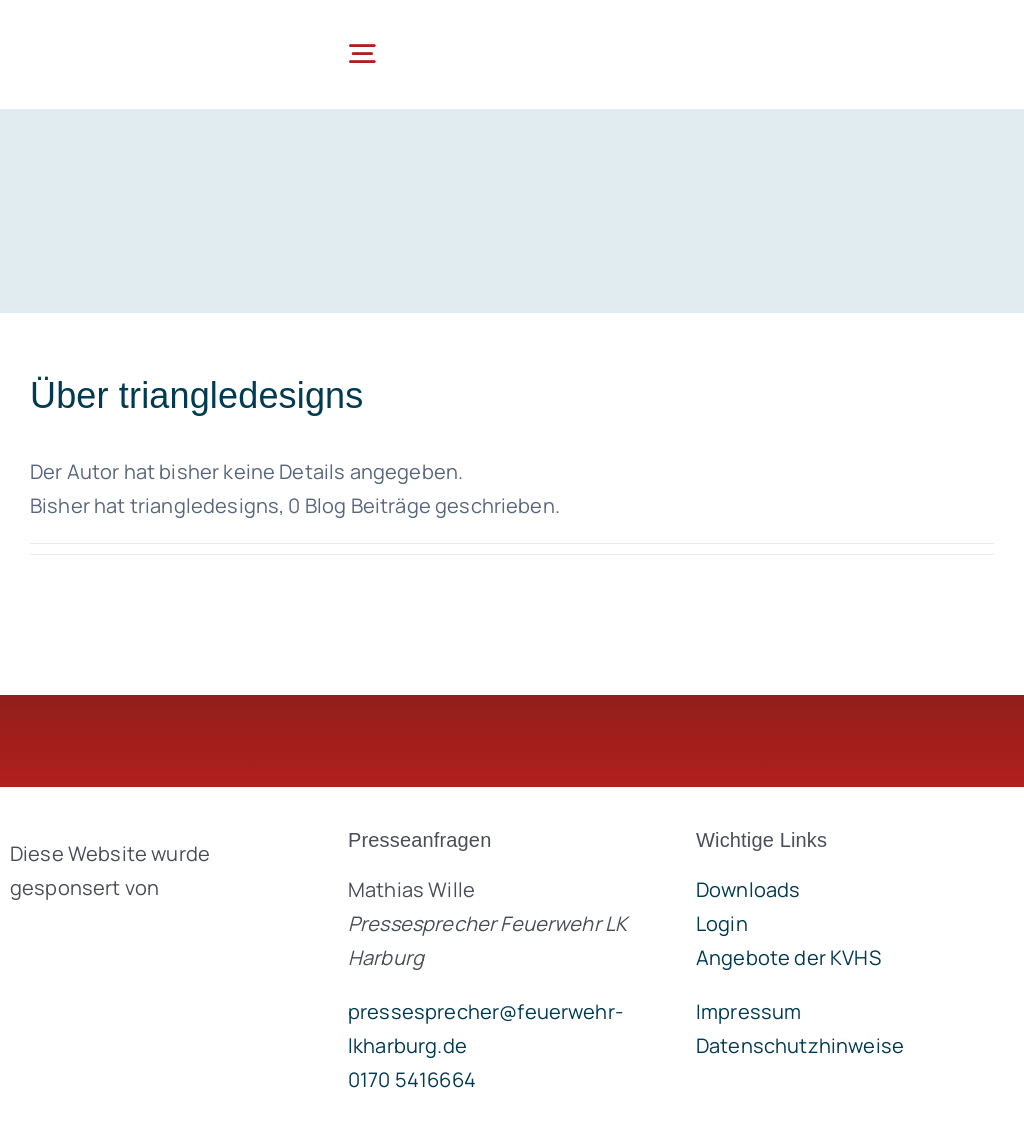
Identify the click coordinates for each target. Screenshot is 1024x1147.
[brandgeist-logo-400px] (149, 934)
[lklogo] (128, 29)
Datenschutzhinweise (800, 1045)
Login (722, 923)
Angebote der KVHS (788, 957)
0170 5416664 (412, 1079)
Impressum (748, 1011)
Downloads (748, 889)
